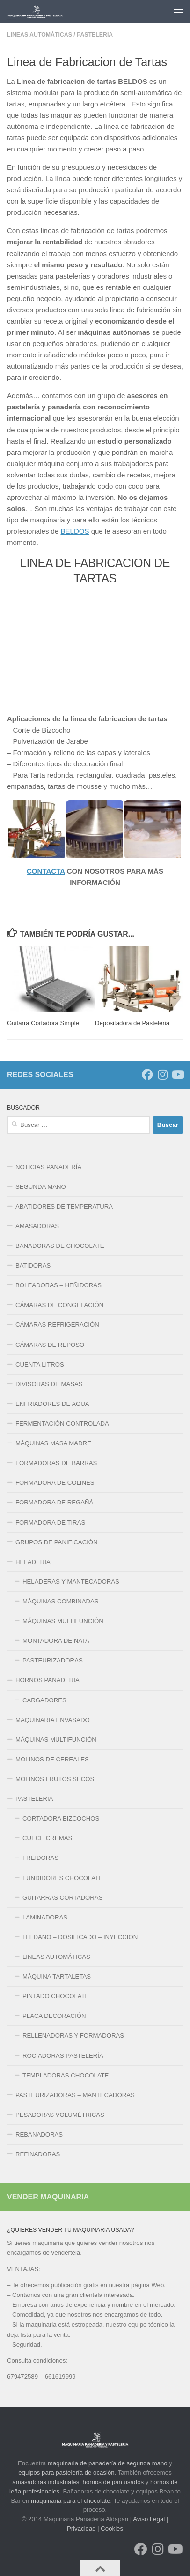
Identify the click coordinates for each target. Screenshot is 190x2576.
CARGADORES (44, 1700)
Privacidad (81, 2528)
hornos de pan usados (113, 2481)
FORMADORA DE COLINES (55, 1482)
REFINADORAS (37, 2154)
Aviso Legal (149, 2519)
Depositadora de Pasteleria (132, 1023)
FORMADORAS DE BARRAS (56, 1462)
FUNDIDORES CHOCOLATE (62, 1877)
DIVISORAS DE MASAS (49, 1384)
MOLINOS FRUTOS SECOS (54, 1779)
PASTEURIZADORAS (52, 1660)
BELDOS (74, 531)
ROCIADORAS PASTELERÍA (62, 2055)
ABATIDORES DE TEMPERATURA (64, 1206)
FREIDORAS (40, 1857)
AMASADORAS (37, 1226)
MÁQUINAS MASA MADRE (53, 1443)
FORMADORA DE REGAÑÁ (54, 1502)
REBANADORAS (39, 2134)
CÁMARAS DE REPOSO (49, 1344)
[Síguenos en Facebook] (147, 1074)
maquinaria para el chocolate (70, 2500)
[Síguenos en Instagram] (162, 1074)
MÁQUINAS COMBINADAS (60, 1601)
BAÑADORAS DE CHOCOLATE (59, 1245)
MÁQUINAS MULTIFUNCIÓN (62, 1620)
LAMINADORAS (44, 1917)
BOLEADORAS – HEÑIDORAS (58, 1285)
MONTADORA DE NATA (55, 1640)
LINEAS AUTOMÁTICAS (39, 34)
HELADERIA (33, 1561)
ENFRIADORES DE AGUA (52, 1403)
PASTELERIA (95, 34)
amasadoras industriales (45, 2481)
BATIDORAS (33, 1265)
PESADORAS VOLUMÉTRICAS (59, 2114)
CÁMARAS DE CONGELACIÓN (59, 1304)
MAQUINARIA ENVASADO (52, 1719)
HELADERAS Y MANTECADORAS (70, 1581)
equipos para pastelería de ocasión (66, 2472)
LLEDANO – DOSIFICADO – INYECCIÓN (80, 1937)
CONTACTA (46, 871)
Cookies (112, 2528)
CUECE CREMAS (47, 1838)
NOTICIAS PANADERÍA (48, 1167)
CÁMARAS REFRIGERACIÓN (57, 1324)
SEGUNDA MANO (40, 1186)
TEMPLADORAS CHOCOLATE (65, 2075)
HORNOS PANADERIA (47, 1680)
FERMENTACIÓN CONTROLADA (62, 1423)
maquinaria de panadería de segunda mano (108, 2463)
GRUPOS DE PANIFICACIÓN (56, 1542)
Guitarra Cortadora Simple (43, 1023)
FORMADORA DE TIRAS (50, 1522)
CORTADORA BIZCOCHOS (60, 1818)
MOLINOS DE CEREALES (52, 1759)
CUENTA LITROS (39, 1364)
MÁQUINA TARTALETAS (56, 1976)
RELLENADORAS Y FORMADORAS (73, 2035)
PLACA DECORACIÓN (54, 2015)
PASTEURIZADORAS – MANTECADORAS (75, 2095)
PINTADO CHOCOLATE (55, 1996)
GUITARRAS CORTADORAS (62, 1897)
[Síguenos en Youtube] (177, 1074)
